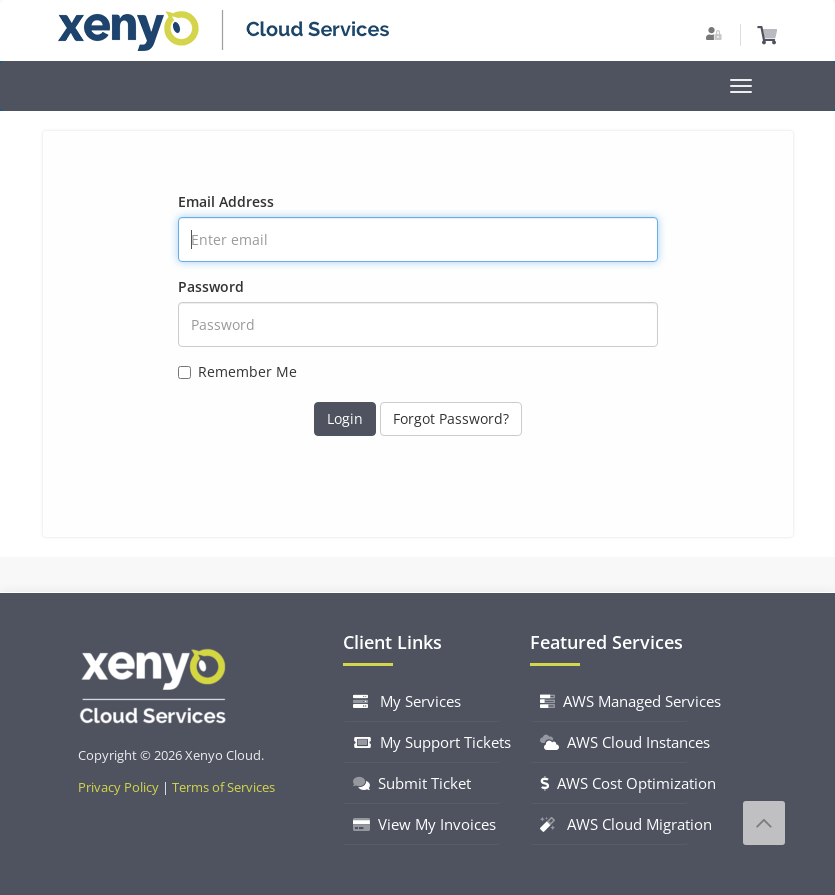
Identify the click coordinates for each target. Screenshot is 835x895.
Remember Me (237, 371)
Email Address (226, 201)
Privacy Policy (118, 787)
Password (211, 286)
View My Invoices (424, 824)
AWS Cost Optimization (614, 783)
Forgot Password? (451, 418)
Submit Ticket (412, 783)
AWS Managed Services (614, 701)
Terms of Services (223, 787)
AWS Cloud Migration (614, 824)
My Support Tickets (427, 742)
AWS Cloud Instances (614, 742)
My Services (407, 701)
